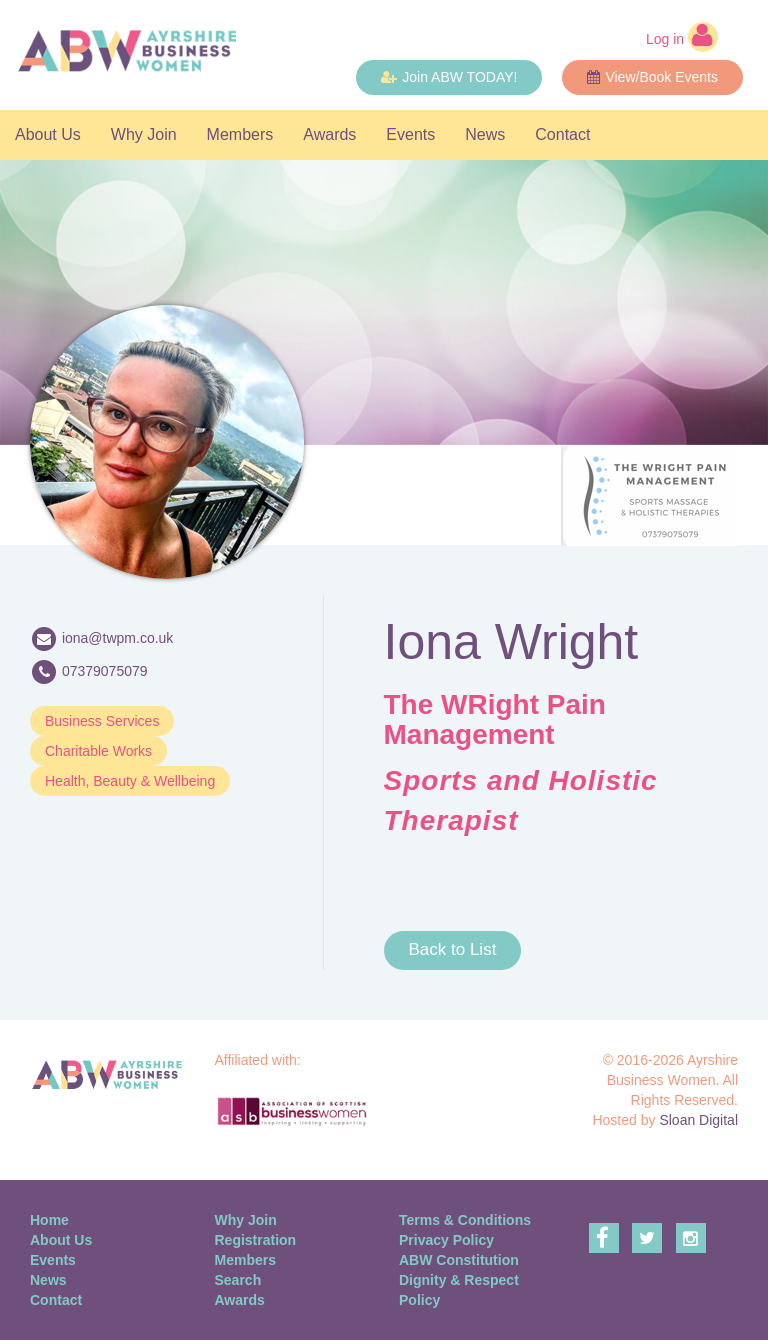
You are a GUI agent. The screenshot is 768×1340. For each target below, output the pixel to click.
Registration (256, 1240)
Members (240, 134)
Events (410, 134)
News (485, 134)
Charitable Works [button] (98, 751)
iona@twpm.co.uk (117, 637)
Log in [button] (682, 37)
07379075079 (105, 670)
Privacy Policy (446, 1240)
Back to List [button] (453, 949)
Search (238, 1280)
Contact (562, 134)
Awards (329, 134)
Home (49, 1220)
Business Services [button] (102, 721)
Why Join (144, 134)
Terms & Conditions (465, 1220)
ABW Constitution (459, 1260)
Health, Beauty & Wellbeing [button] (130, 781)
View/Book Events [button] (652, 77)
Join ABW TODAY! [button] (449, 77)
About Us (48, 134)
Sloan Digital (698, 1120)
